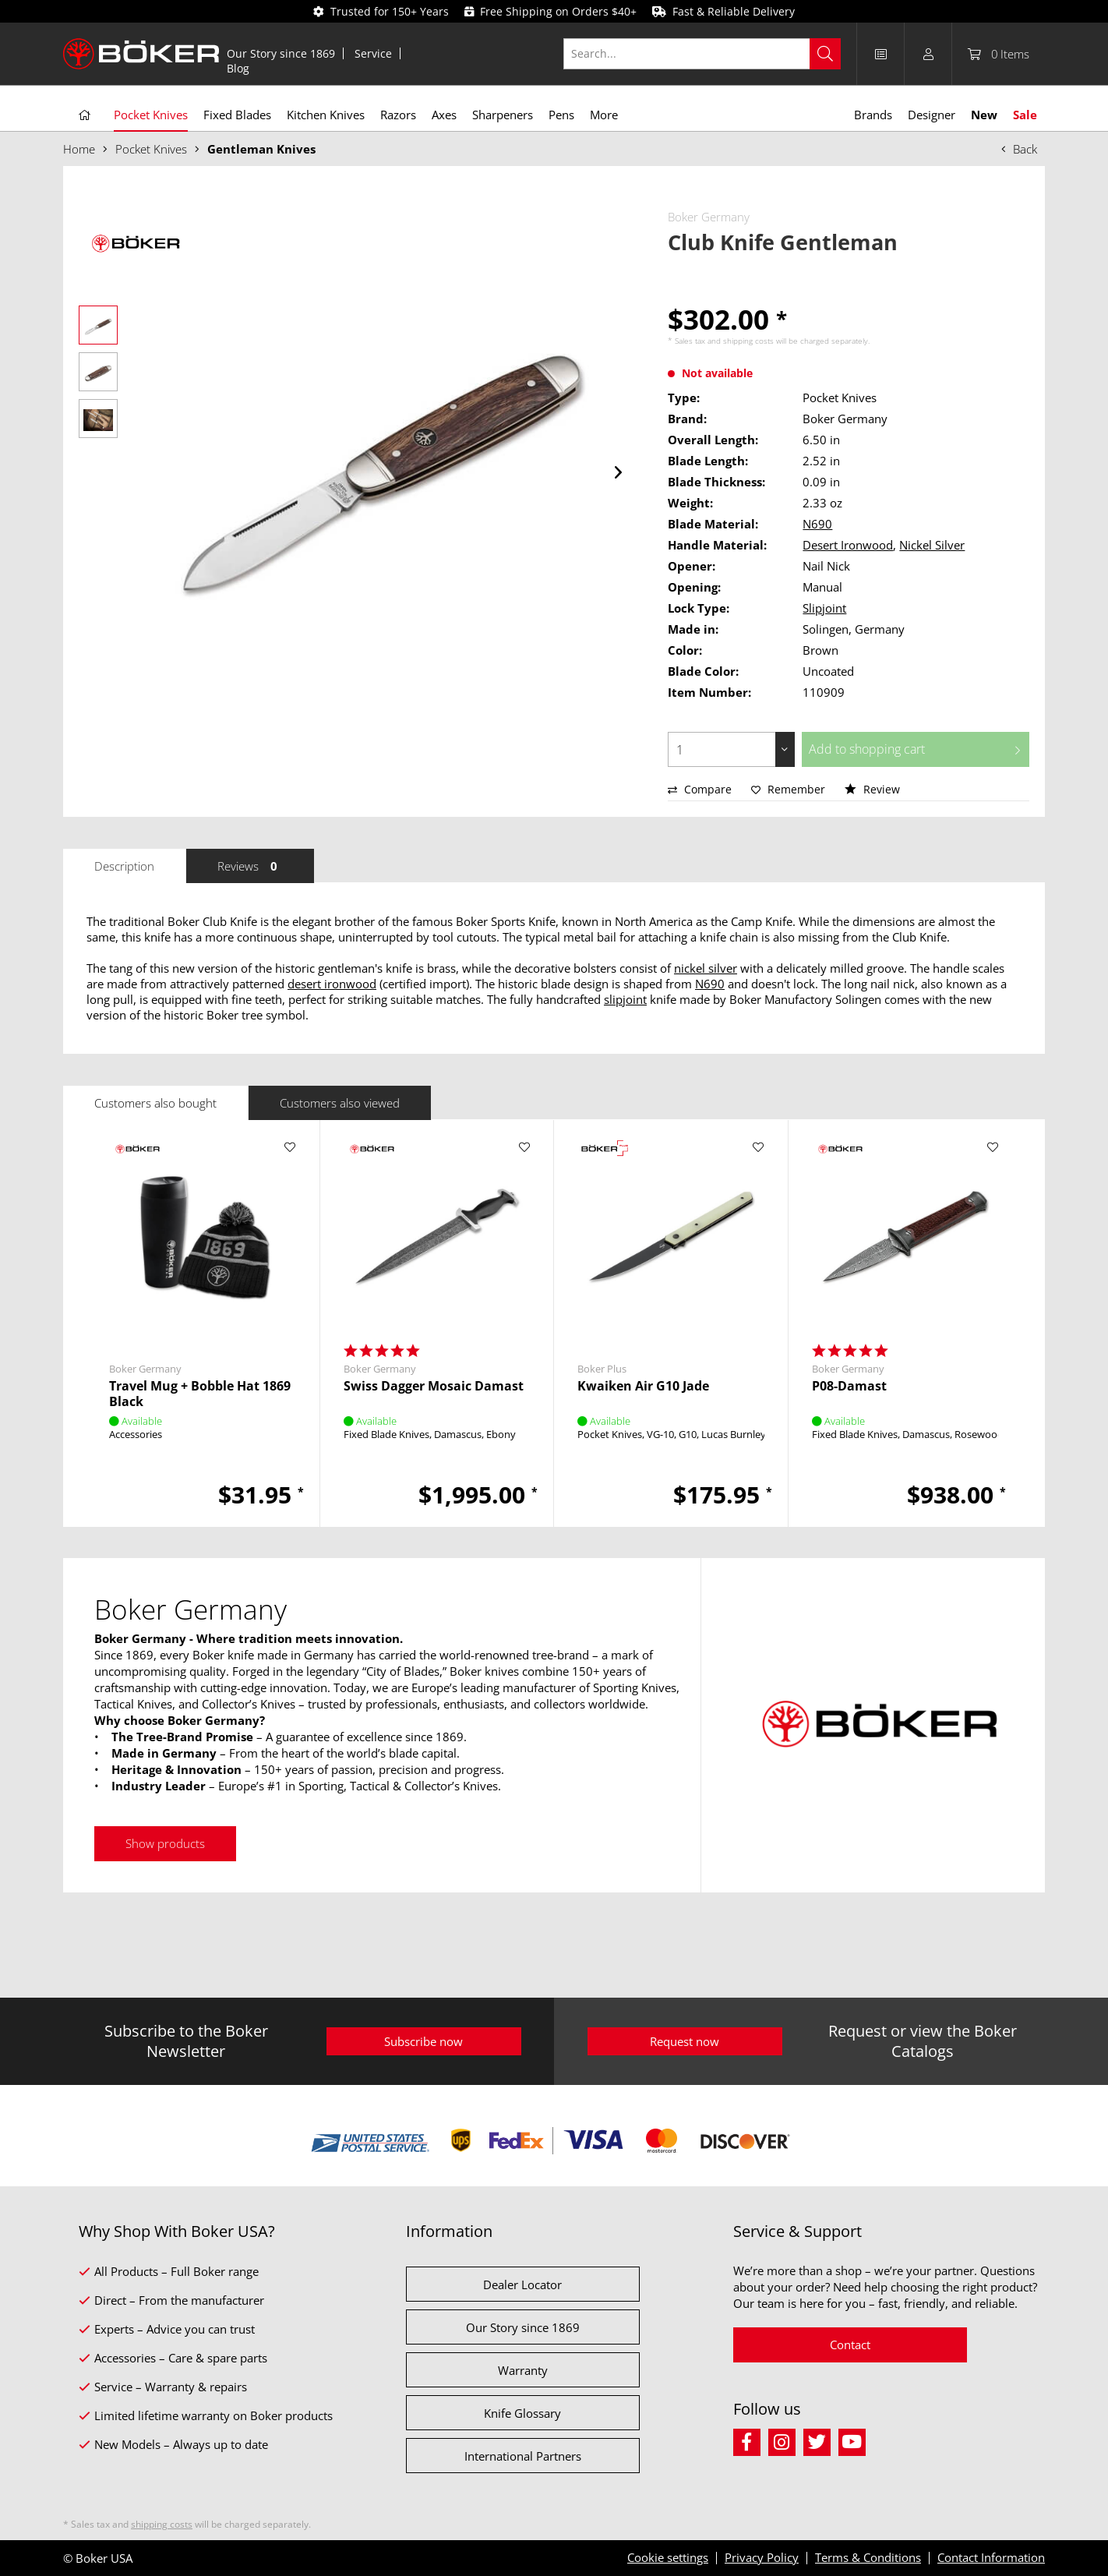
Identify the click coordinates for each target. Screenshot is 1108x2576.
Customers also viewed (340, 1103)
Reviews (250, 866)
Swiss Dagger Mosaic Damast (434, 1386)
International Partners (522, 2456)
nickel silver (705, 968)
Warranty (523, 2370)
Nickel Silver (932, 545)
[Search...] (702, 53)
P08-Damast (849, 1386)
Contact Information (991, 2557)
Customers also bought (155, 1103)
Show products (165, 1843)
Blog (238, 68)
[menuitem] (281, 53)
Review (872, 789)
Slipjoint (824, 608)
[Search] (825, 53)
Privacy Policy (762, 2557)
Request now (684, 2041)
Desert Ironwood (848, 545)
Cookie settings (667, 2557)
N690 (817, 524)
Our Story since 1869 (281, 53)
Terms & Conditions (868, 2557)
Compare (700, 789)
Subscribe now (423, 2041)
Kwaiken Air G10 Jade (643, 1386)
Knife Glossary (522, 2413)
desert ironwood (332, 983)
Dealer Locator (522, 2284)
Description (124, 866)
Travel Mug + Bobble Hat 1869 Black (200, 1393)
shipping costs (748, 340)
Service (373, 53)
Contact (850, 2344)
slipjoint (625, 999)
